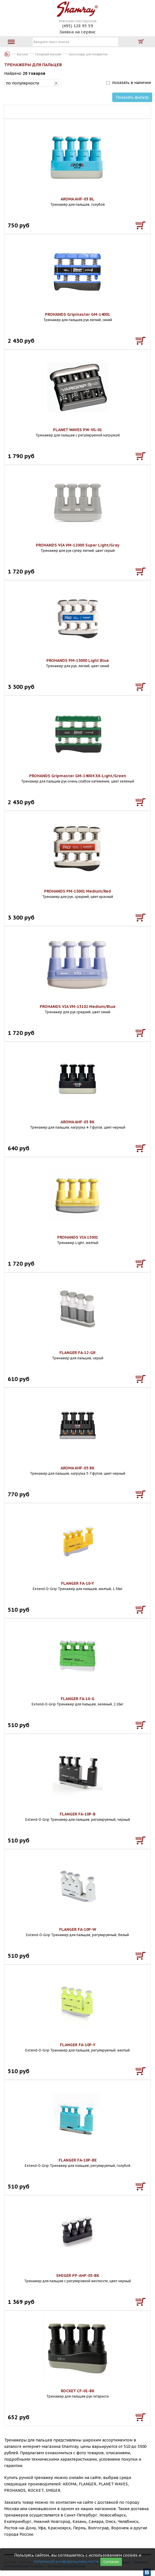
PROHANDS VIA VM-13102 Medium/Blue (78, 1006)
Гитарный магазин (48, 54)
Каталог (7, 54)
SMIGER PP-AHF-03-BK (77, 2275)
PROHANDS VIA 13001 (77, 1237)
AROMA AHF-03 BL (77, 199)
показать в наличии (131, 82)
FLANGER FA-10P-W (77, 1929)
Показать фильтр (132, 97)
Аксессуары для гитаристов (88, 54)
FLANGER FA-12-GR (77, 1352)
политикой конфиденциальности (65, 2561)
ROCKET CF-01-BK (77, 2391)
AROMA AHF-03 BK (77, 1122)
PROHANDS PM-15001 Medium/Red (77, 891)
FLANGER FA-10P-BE (78, 2160)
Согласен (111, 2562)
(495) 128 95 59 (77, 25)
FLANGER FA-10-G (77, 1698)
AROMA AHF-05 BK (77, 1468)
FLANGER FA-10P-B (78, 1814)
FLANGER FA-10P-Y (77, 2045)
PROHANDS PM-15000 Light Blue (77, 660)
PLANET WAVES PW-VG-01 (77, 430)
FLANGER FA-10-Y (77, 1583)
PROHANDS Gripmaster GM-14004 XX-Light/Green (77, 776)
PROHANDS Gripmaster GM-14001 (77, 314)
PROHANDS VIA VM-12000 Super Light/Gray (77, 545)
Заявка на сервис (77, 31)
